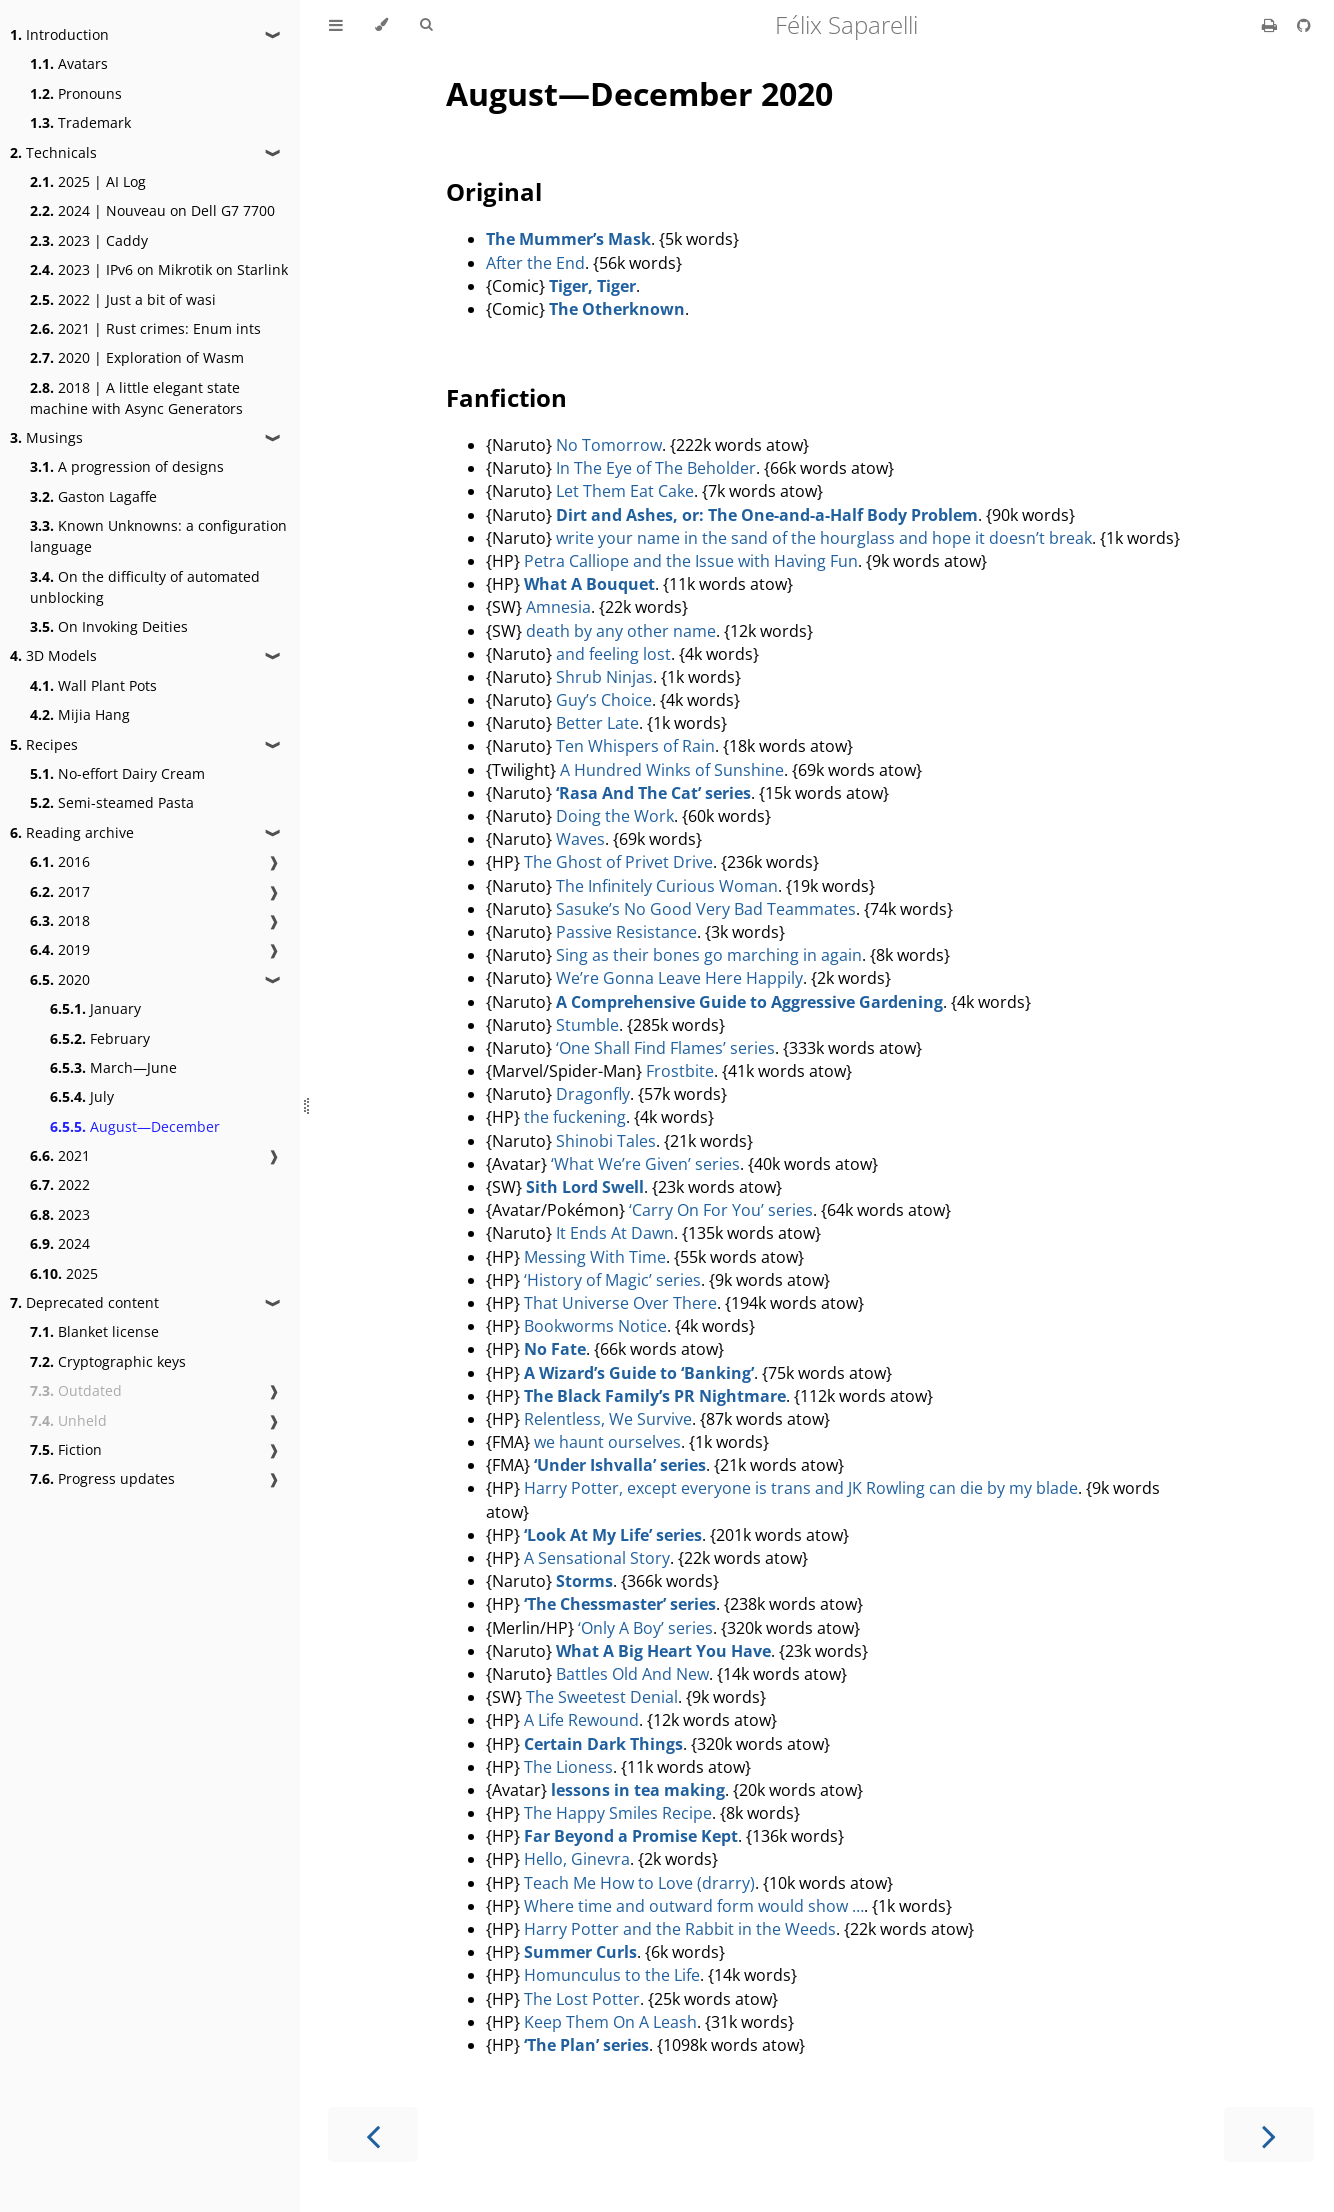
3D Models (53, 655)
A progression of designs (127, 466)
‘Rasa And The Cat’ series (653, 793)
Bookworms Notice (595, 1326)
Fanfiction (506, 397)
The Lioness (568, 1767)
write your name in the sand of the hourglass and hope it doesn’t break (824, 538)
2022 (60, 1184)
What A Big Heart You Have (663, 1651)
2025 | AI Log (88, 181)
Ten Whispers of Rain (635, 746)
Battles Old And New (632, 1674)
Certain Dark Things (603, 1744)
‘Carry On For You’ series (721, 1210)
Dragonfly (593, 1094)
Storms (584, 1581)
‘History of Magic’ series (612, 1280)
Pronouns (76, 93)
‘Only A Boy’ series (645, 1628)
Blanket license (94, 1331)
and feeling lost (613, 654)
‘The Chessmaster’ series (620, 1604)
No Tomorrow (609, 445)
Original (494, 191)
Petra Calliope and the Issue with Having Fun (691, 561)
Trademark (80, 122)
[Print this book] (1271, 25)
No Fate (555, 1349)
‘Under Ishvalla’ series (620, 1465)
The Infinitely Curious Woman (667, 886)
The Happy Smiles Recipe (618, 1813)
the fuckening (575, 1117)
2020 (60, 979)
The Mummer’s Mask (568, 239)
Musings (46, 437)
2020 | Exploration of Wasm (137, 357)
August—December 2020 (639, 93)
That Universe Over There (620, 1303)
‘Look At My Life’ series (613, 1535)
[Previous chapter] (373, 2134)
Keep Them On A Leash (610, 2022)
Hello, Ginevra (577, 1859)
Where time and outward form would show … (694, 1906)
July (82, 1096)
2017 (60, 891)
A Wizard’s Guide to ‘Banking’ (639, 1373)
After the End (535, 263)
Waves (580, 839)
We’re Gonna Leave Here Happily (679, 978)
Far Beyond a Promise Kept (631, 1836)
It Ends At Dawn (615, 1233)
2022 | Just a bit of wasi (123, 299)
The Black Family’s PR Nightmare (655, 1396)
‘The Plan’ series (586, 2045)
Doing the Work (615, 816)
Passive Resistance (626, 932)
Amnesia (558, 607)
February (100, 1038)
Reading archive (72, 832)
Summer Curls (580, 1952)
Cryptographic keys (108, 1361)
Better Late (597, 723)
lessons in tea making (638, 1790)
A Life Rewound (581, 1720)
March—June (113, 1067)
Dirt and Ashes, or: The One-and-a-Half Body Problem (767, 515)
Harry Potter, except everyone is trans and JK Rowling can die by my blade (801, 1488)
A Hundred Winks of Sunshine (672, 770)
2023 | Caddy (89, 240)
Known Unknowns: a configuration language (158, 536)
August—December (135, 1126)
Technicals (53, 152)
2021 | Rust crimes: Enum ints (145, 328)
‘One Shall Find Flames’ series (665, 1048)
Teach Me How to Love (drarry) (639, 1883)
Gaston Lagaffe (93, 496)
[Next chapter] (1269, 2134)
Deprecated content (84, 1302)
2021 (60, 1155)
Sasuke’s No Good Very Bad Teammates (706, 909)
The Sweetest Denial (602, 1697)
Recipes (44, 744)
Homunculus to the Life (612, 1975)
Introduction (59, 34)
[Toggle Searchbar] (426, 25)
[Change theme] (381, 25)
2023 (60, 1214)
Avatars (69, 63)
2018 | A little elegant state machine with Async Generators (136, 398)
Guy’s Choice (604, 700)
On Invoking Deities (109, 626)
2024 (60, 1243)
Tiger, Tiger (592, 286)
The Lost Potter (582, 1999)
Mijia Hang (80, 714)
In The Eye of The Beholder (656, 468)
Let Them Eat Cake (625, 491)
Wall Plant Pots (93, 685)
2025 (64, 1273)
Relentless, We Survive (608, 1419)
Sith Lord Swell (585, 1187)
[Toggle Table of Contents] (336, 25)
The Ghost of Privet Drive (618, 862)
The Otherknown (617, 309)
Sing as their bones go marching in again (709, 955)
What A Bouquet (589, 584)
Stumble (587, 1025)
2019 (60, 949)
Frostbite (680, 1071)
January (95, 1008)
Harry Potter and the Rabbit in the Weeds (680, 1929)
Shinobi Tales (606, 1141)
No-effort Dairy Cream (117, 773)
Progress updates (102, 1478)
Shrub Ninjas (604, 677)
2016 (60, 861)
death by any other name (621, 631)
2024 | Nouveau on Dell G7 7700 (152, 210)
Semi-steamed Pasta (112, 802)
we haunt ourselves (607, 1442)
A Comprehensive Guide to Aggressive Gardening (749, 1002)
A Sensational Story (597, 1558)
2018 (60, 920)
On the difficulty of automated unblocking (145, 587)
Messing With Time (595, 1257)
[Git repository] (1304, 25)
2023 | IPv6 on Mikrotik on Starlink (159, 269)
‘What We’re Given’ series (645, 1164)
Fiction (66, 1449)
